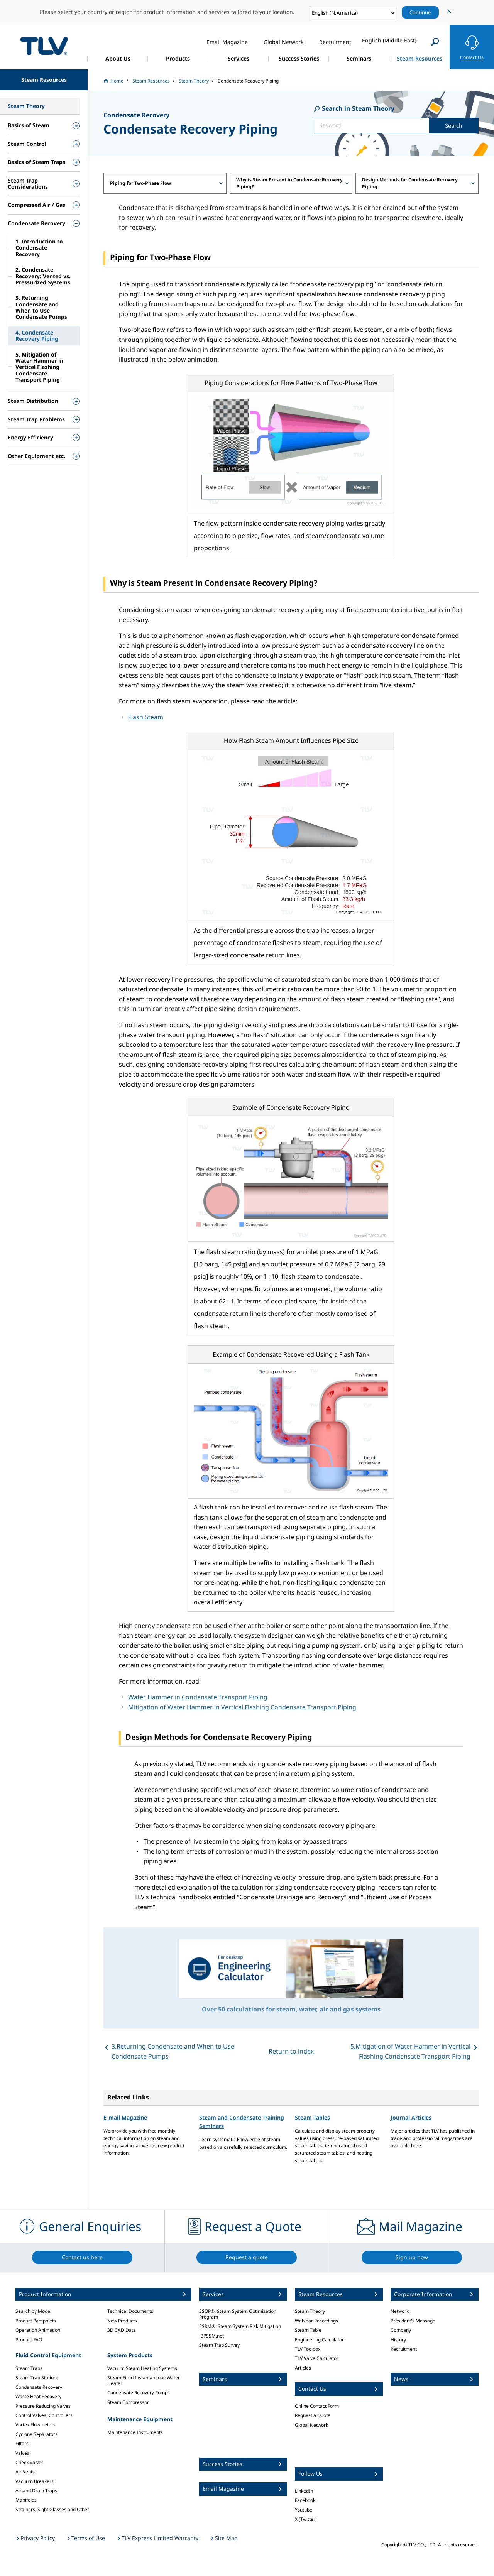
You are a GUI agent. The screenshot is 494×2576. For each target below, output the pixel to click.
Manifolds (26, 2500)
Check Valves (29, 2462)
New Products (122, 2320)
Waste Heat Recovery (38, 2396)
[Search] (435, 42)
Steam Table (308, 2330)
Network (400, 2311)
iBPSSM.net (211, 2336)
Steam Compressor (128, 2402)
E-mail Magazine (125, 2117)
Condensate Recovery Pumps (138, 2392)
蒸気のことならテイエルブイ (44, 45)
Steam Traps (28, 2368)
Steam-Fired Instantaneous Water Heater (143, 2380)
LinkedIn (304, 2491)
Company (401, 2330)
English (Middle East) (389, 40)
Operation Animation (37, 2330)
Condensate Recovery (38, 2387)
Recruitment (404, 2349)
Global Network (311, 2425)
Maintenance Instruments (135, 2432)
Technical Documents (130, 2311)
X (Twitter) (306, 2519)
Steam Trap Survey (219, 2345)
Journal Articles (411, 2117)
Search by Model (33, 2311)
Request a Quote (312, 2415)
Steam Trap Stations (37, 2377)
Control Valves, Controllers (44, 2415)
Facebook (305, 2500)
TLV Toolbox (307, 2349)
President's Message (413, 2320)
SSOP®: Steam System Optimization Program (237, 2314)
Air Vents (25, 2471)
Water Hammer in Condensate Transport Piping (197, 1697)
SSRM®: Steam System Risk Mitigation (240, 2326)
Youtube (303, 2510)
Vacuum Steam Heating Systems (142, 2368)
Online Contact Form (317, 2406)
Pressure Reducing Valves (43, 2406)
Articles (303, 2368)
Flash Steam (145, 717)
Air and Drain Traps (36, 2490)
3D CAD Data (121, 2330)
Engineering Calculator (319, 2339)
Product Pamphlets (35, 2320)
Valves (22, 2453)
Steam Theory (310, 2311)
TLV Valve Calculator (316, 2358)
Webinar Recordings (316, 2320)
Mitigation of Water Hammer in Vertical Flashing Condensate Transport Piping (242, 1707)
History (398, 2339)
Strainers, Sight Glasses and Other (52, 2509)
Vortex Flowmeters (35, 2424)
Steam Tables (312, 2117)
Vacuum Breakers (34, 2481)
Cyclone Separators (36, 2434)
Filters (22, 2443)
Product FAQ (28, 2339)
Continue (420, 12)
